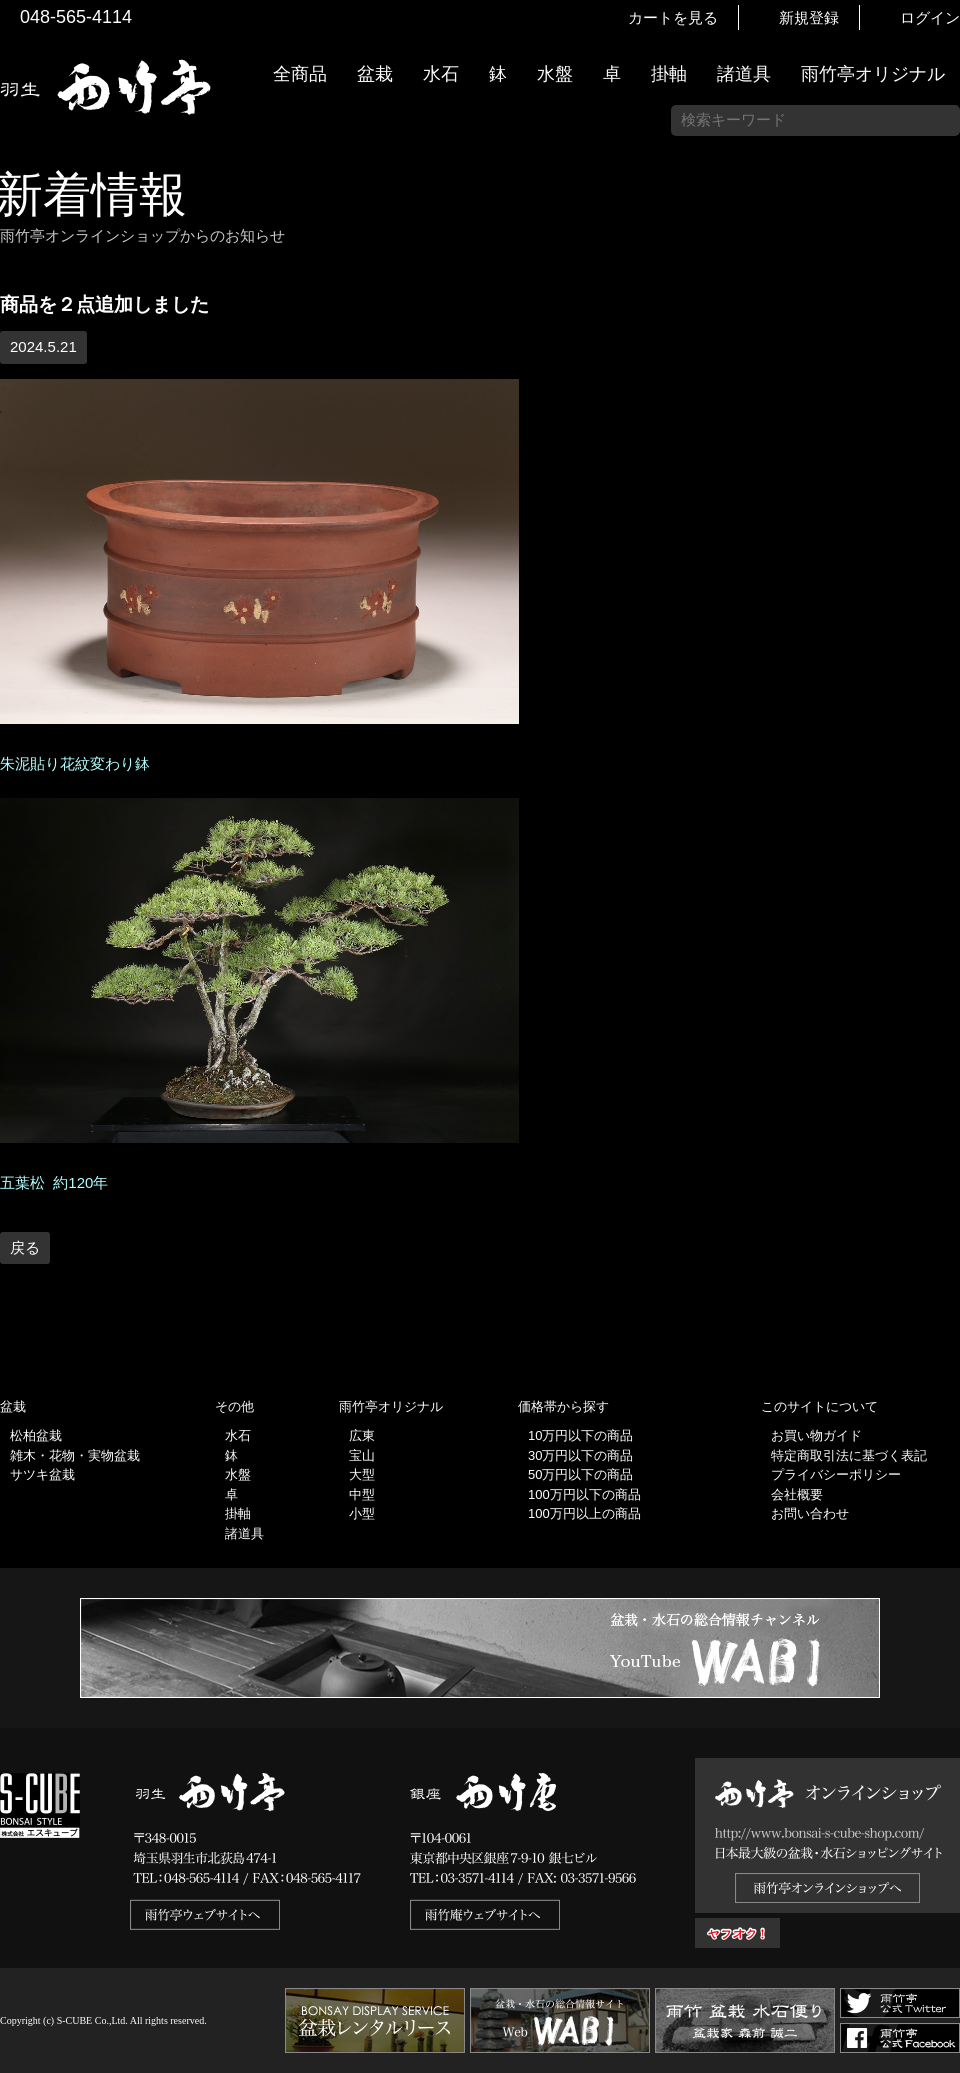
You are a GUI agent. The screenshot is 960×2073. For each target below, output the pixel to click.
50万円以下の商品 (580, 1474)
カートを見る (673, 17)
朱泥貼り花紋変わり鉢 (75, 763)
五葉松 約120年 (54, 1182)
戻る (25, 1247)
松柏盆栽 (36, 1435)
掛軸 (669, 74)
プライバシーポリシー (836, 1474)
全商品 (300, 74)
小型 (362, 1513)
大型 (362, 1474)
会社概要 (797, 1494)
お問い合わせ (810, 1513)
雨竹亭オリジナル (873, 74)
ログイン (930, 17)
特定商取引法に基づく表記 (849, 1455)
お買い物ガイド (935, 509)
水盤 (555, 74)
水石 (441, 74)
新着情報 (935, 352)
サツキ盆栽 (42, 1474)
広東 (362, 1435)
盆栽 (375, 74)
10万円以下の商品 (580, 1435)
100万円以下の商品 (584, 1494)
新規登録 (809, 17)
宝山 (362, 1455)
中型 (362, 1494)
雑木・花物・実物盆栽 (75, 1455)
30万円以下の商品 (580, 1455)
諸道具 (744, 74)
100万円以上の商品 (584, 1513)
